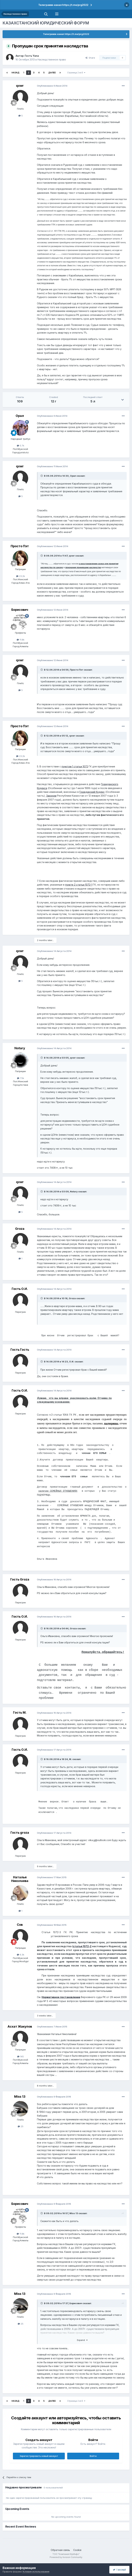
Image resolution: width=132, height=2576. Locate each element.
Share (90, 57)
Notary (19, 1048)
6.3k (20, 1954)
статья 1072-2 (82, 1946)
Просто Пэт (20, 546)
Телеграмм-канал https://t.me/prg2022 (63, 4)
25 (20, 2126)
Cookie (77, 2550)
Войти (93, 2456)
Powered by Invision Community (66, 2557)
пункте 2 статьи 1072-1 (78, 884)
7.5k (20, 1078)
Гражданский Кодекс (92, 791)
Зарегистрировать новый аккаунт (39, 2456)
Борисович (19, 609)
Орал (20, 416)
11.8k (20, 639)
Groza (19, 1228)
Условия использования (35, 2571)
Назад (15, 72)
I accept (119, 2569)
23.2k (20, 576)
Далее (52, 72)
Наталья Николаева (19, 1879)
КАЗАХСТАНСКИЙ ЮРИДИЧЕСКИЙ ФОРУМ (46, 22)
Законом (51, 795)
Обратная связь (60, 2550)
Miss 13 (19, 2096)
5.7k (20, 445)
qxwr (20, 85)
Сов (20, 1924)
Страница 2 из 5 (76, 72)
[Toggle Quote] (41, 475)
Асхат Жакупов (20, 2026)
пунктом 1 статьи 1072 (75, 766)
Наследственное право (51, 59)
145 (20, 2056)
